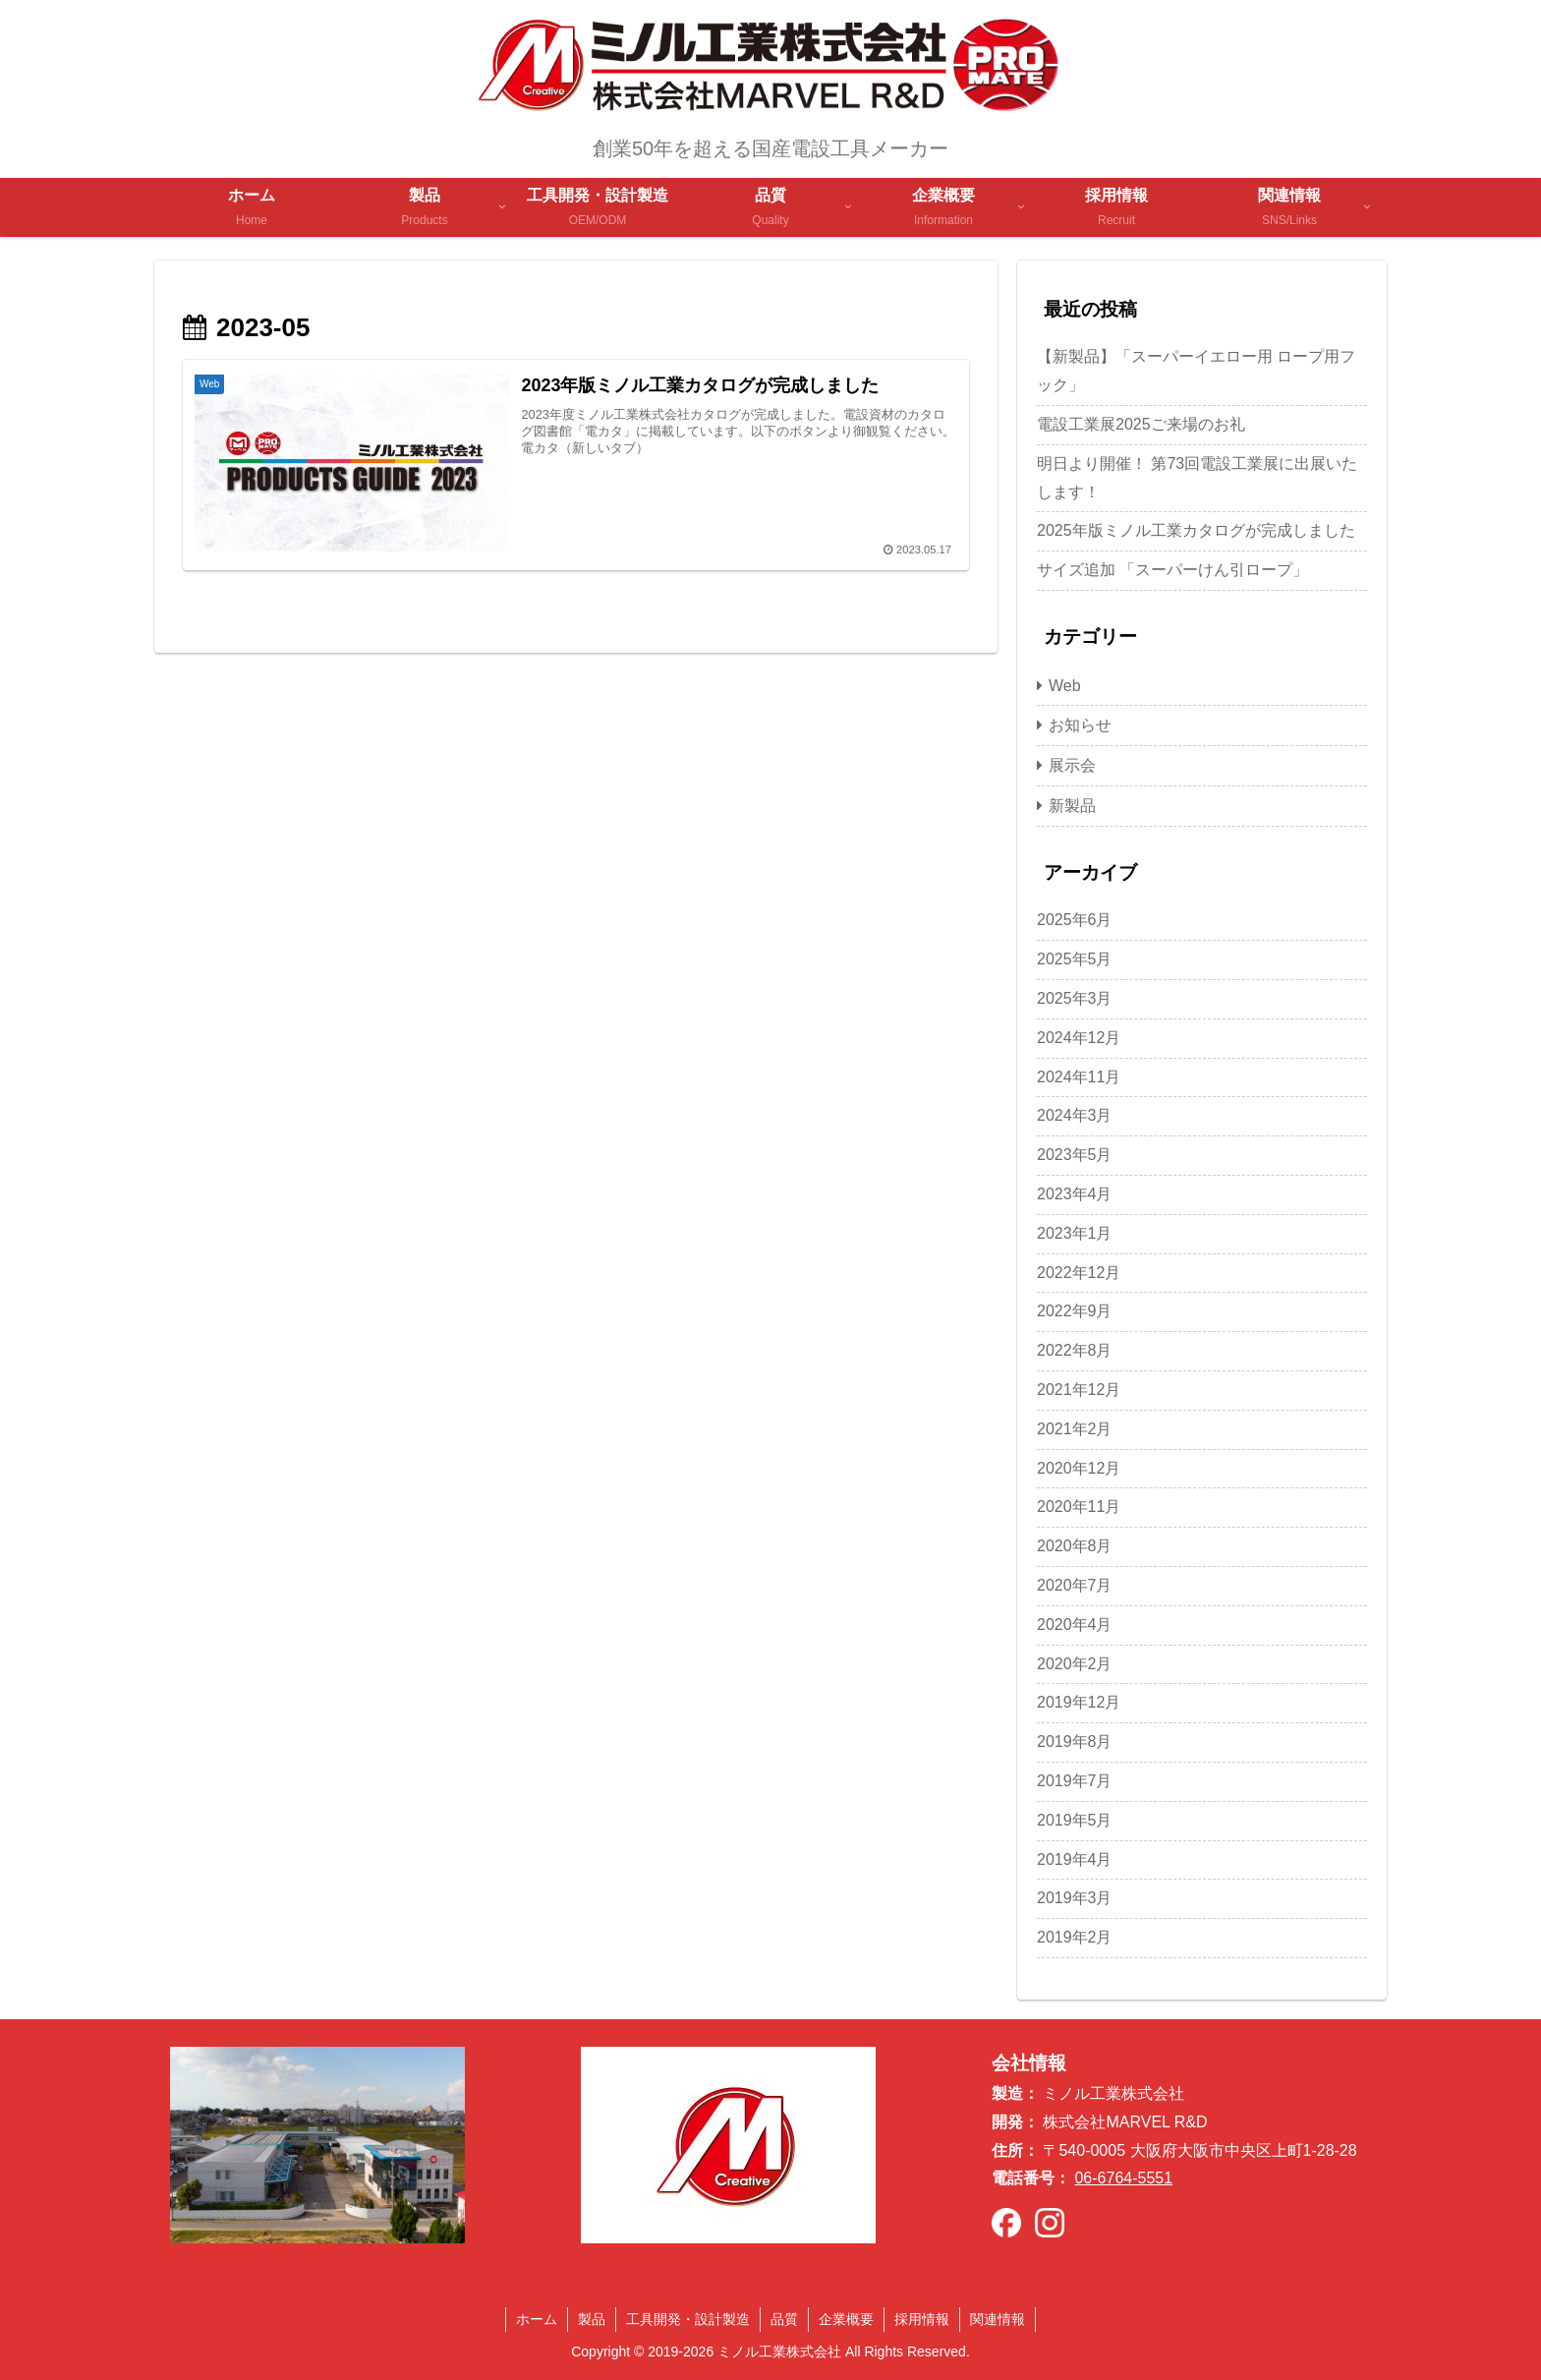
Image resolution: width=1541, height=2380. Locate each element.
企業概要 (846, 2319)
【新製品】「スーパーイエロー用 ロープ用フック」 (1196, 370)
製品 (591, 2319)
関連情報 (997, 2319)
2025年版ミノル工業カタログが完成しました (1196, 530)
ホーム (536, 2319)
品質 (784, 2319)
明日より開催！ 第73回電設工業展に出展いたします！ (1197, 477)
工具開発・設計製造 (688, 2319)
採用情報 (921, 2319)
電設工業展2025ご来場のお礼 (1141, 424)
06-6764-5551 (1123, 2178)
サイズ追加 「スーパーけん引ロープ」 (1172, 569)
